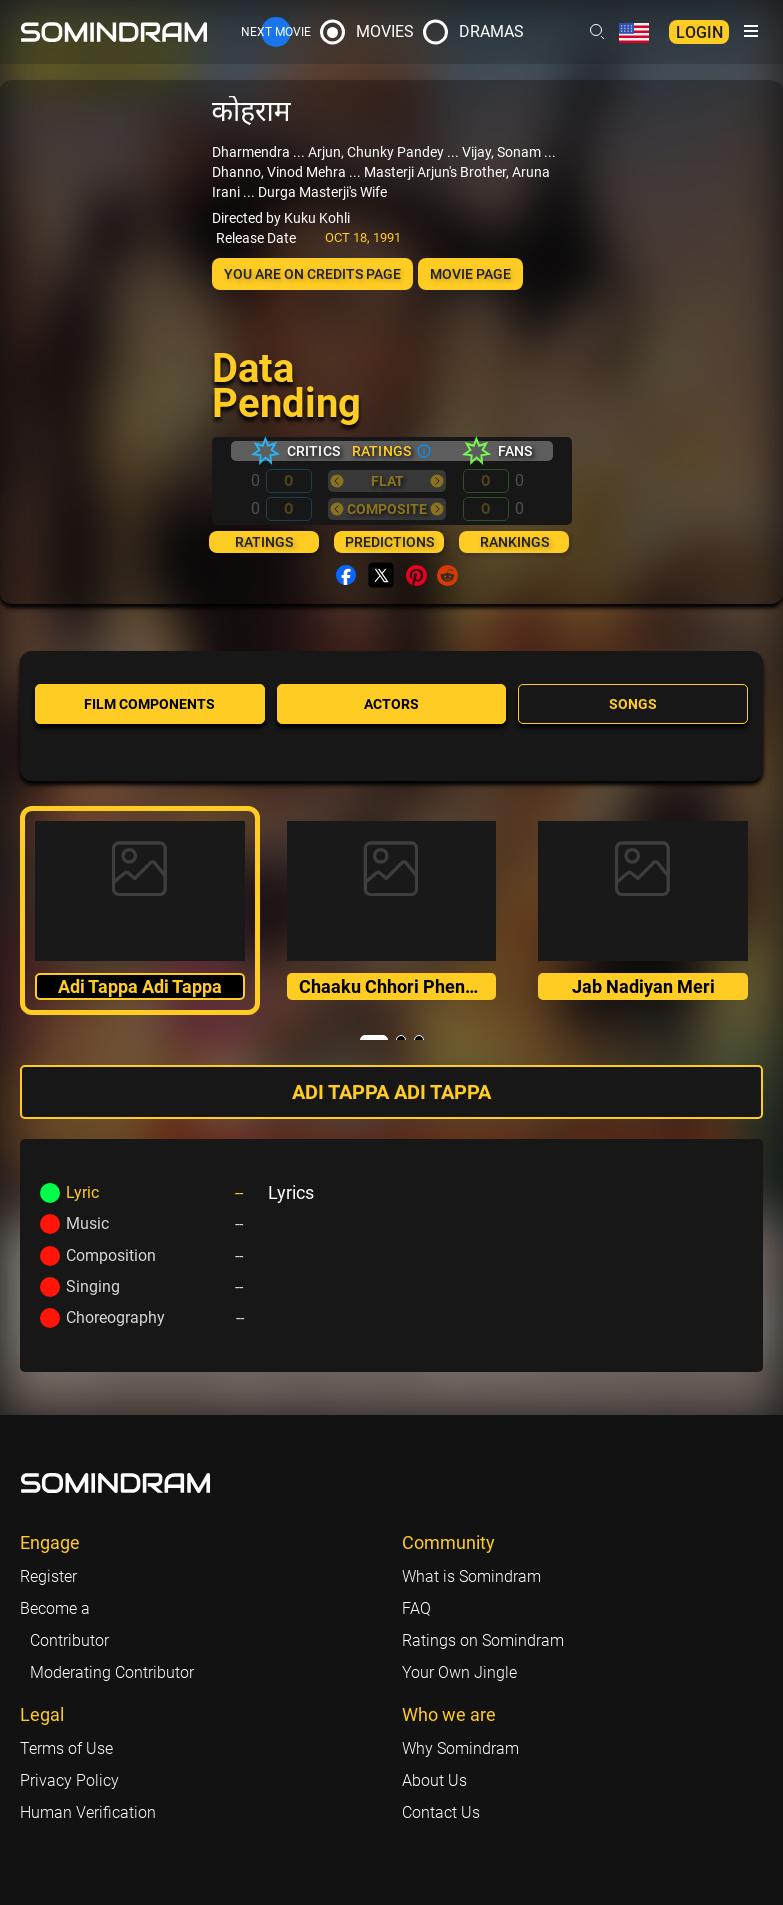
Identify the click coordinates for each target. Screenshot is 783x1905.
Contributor (69, 1640)
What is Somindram (471, 1576)
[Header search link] (597, 32)
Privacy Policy (69, 1780)
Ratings (264, 542)
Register (48, 1576)
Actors (391, 704)
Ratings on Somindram (483, 1640)
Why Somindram (460, 1748)
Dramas (491, 31)
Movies (385, 31)
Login (699, 32)
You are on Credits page (312, 274)
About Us (434, 1780)
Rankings (514, 542)
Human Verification (88, 1812)
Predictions (389, 542)
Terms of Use (66, 1748)
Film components (149, 704)
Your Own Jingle (459, 1672)
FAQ (416, 1608)
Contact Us (441, 1812)
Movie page (470, 274)
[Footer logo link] (116, 1483)
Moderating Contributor (112, 1672)
